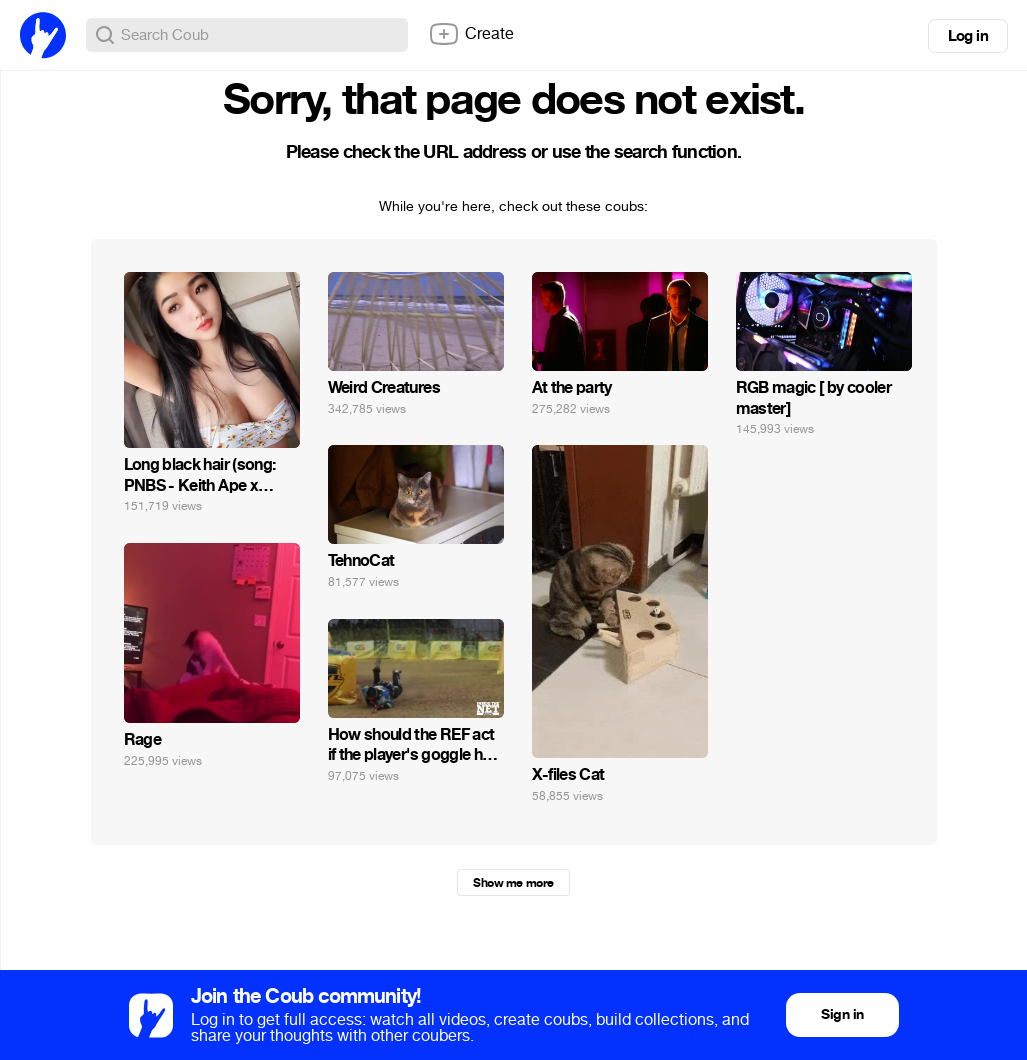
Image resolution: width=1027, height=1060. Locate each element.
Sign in (842, 1014)
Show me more (513, 883)
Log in (968, 36)
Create (471, 34)
